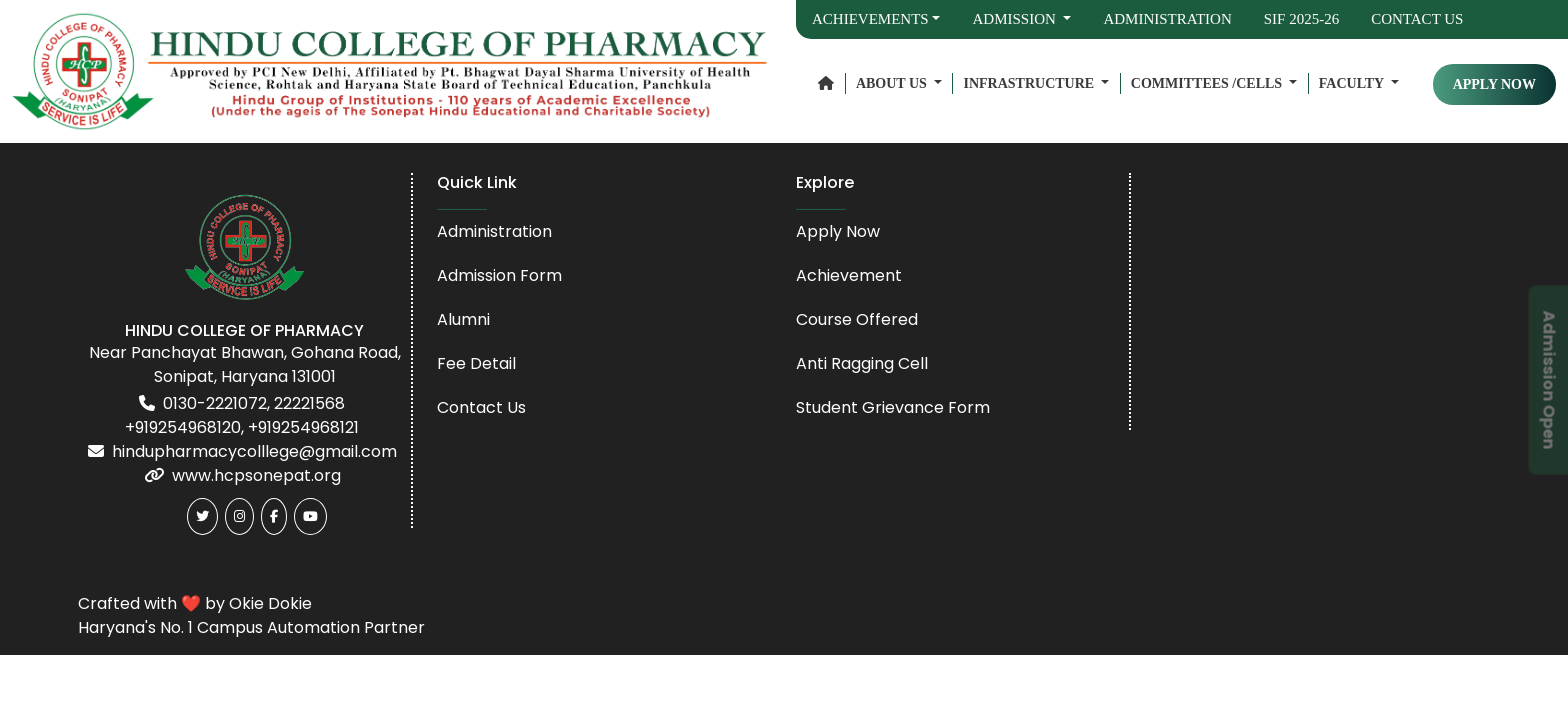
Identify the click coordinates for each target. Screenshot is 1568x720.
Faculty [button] (1353, 83)
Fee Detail (476, 363)
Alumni (463, 319)
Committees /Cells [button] (1208, 83)
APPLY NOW (1494, 84)
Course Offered (857, 319)
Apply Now (838, 231)
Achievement (849, 275)
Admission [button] (1015, 19)
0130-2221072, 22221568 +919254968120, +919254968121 (242, 415)
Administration (1167, 19)
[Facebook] (274, 516)
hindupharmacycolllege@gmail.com (254, 451)
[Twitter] (202, 516)
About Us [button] (893, 83)
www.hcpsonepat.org (256, 475)
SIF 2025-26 (1301, 19)
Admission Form (499, 275)
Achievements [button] (870, 19)
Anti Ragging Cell (862, 363)
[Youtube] (310, 516)
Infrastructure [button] (1030, 83)
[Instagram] (239, 516)
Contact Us (1417, 19)
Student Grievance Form (893, 407)
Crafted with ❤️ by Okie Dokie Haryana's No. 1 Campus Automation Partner (251, 615)
